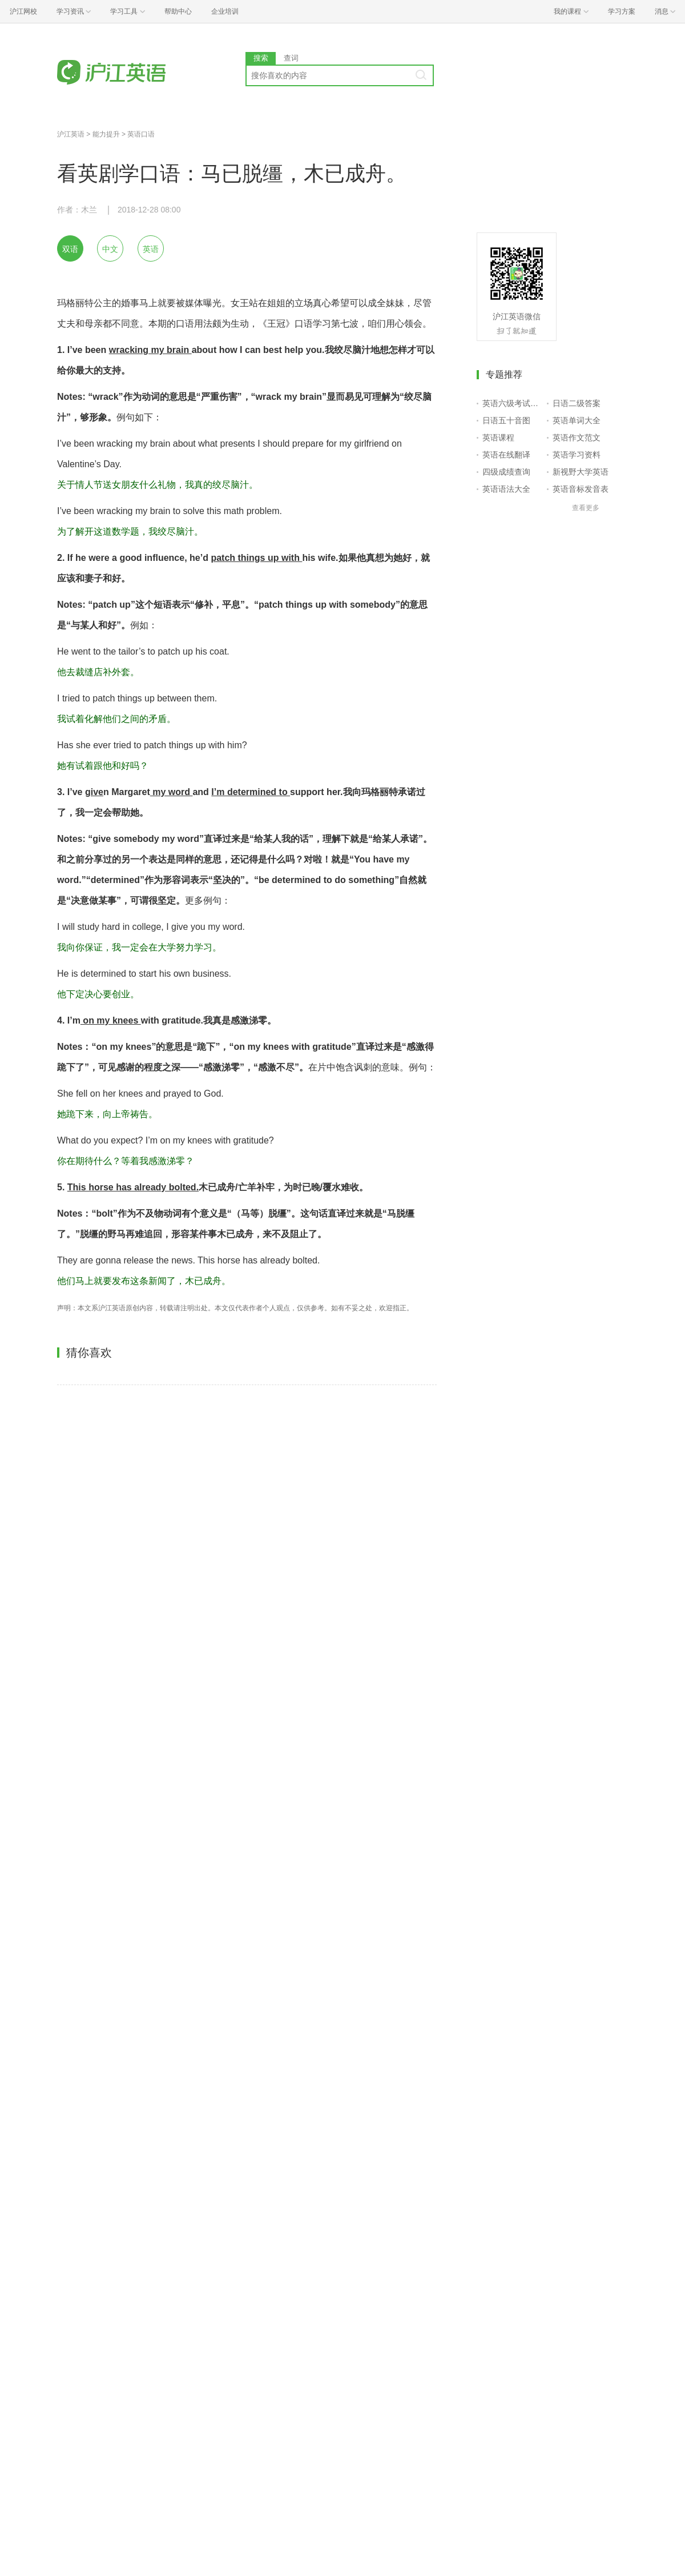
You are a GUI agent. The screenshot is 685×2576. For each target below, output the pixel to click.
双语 (70, 249)
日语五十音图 (506, 420)
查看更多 (585, 508)
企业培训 (225, 11)
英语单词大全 (577, 420)
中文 (110, 249)
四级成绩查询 (506, 471)
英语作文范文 (577, 437)
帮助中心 (178, 11)
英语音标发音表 (581, 488)
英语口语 (141, 134)
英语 (151, 249)
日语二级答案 (577, 403)
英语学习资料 (577, 454)
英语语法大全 (506, 488)
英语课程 (498, 437)
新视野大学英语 (581, 471)
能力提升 (106, 134)
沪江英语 (70, 134)
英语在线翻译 (506, 454)
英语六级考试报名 (512, 403)
